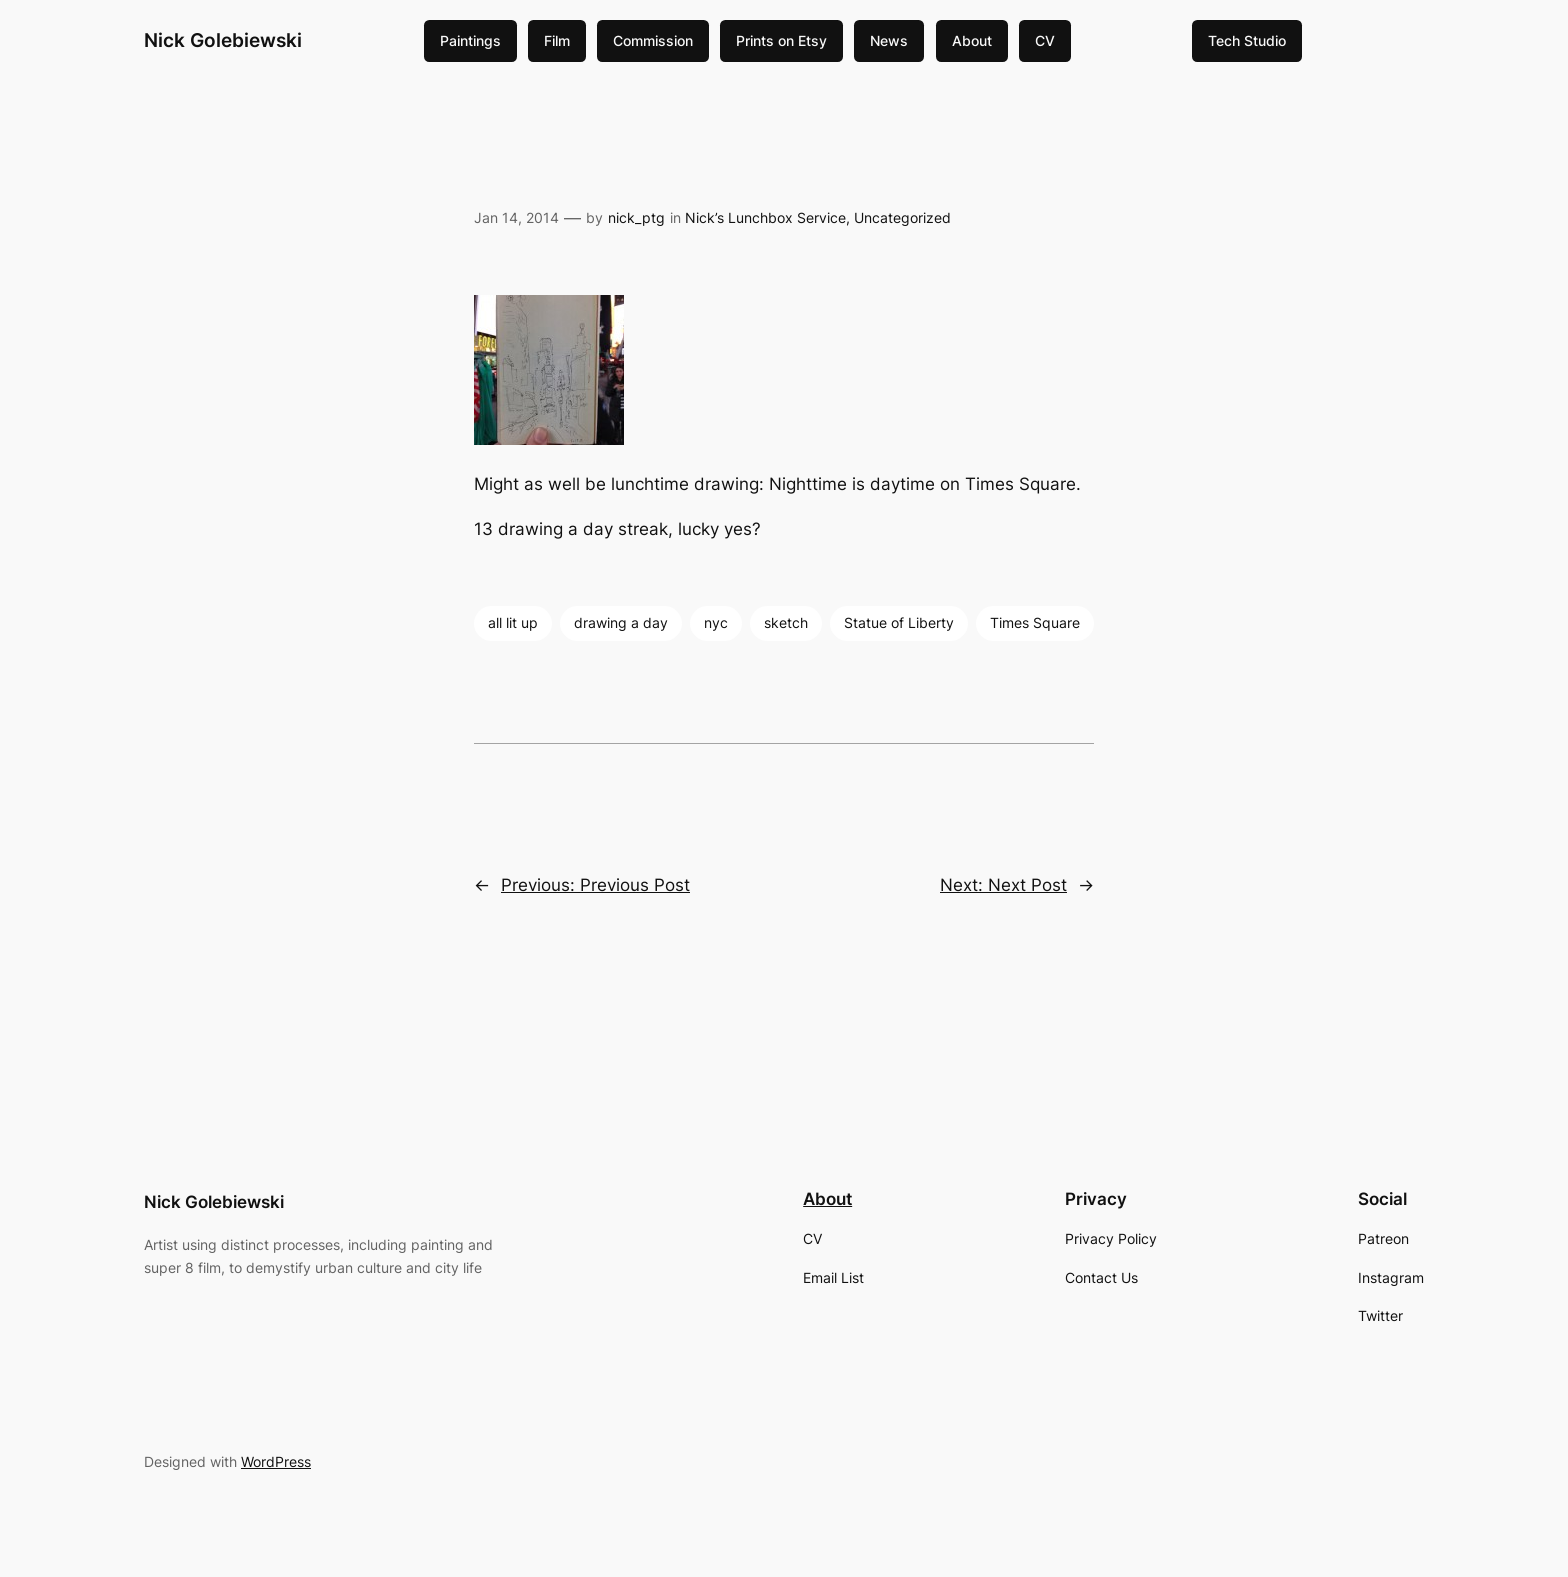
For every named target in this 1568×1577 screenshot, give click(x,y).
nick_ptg (636, 217)
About (972, 40)
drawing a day (621, 622)
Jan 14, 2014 (516, 217)
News (889, 40)
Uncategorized (902, 217)
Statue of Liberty (899, 622)
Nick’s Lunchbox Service (765, 217)
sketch (786, 622)
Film (557, 40)
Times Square (1035, 622)
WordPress (276, 1461)
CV (1045, 40)
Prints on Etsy (781, 40)
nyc (716, 622)
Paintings (470, 40)
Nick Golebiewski (223, 40)
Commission (653, 40)
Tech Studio (1247, 40)
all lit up (513, 622)
